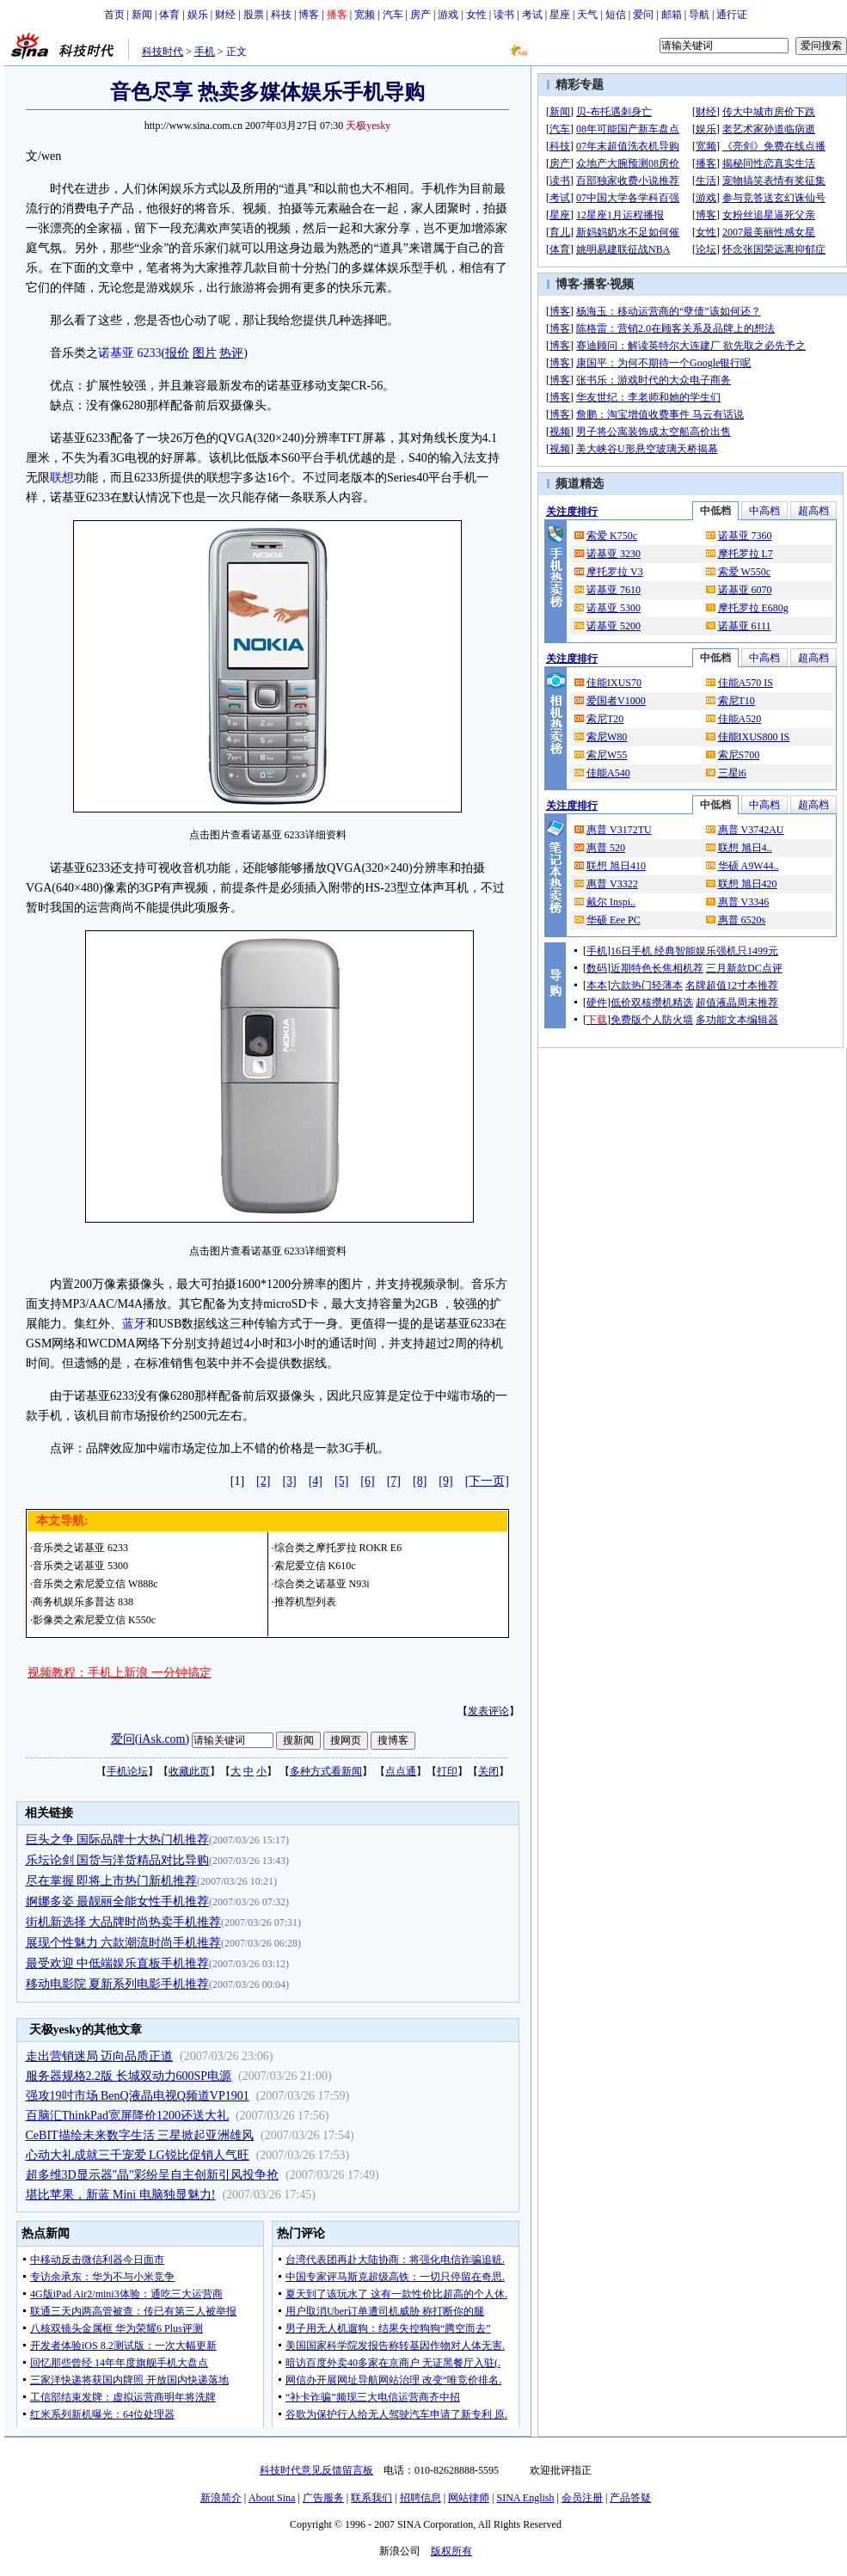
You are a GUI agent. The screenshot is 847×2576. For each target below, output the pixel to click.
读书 (504, 15)
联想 (62, 477)
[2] (263, 1481)
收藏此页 (189, 1771)
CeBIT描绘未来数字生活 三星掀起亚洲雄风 (140, 2135)
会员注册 (582, 2498)
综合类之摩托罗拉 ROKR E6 (338, 1548)
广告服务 (323, 2498)
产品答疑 (630, 2498)
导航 (699, 15)
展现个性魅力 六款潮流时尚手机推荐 (124, 1942)
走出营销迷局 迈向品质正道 (100, 2056)
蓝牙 (134, 1323)
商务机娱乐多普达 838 (83, 1602)
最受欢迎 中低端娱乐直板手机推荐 (118, 1963)
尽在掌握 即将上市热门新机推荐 (112, 1880)
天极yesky (368, 126)
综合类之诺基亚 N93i (322, 1584)
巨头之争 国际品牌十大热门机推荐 (118, 1839)
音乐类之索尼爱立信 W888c (95, 1584)
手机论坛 (127, 1771)
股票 (253, 15)
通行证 (731, 15)
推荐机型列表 (305, 1602)
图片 (205, 353)
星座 (559, 15)
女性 (476, 15)
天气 (587, 15)
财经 (225, 15)
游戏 (448, 15)
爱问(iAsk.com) (150, 1739)
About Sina (272, 2498)
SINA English (525, 2498)
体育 (169, 15)
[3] (289, 1481)
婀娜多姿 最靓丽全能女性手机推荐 (118, 1901)
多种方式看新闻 (326, 1771)
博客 (308, 15)
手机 (204, 52)
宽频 (364, 15)
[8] (420, 1481)
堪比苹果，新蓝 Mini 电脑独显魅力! (121, 2194)
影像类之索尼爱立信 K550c (94, 1620)
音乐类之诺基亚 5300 (80, 1566)
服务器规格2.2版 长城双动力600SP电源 (129, 2076)
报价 (177, 353)
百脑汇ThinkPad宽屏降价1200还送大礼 (127, 2115)
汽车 (393, 15)
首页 (114, 15)
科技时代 (162, 52)
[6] (367, 1481)
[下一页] (487, 1481)
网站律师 (468, 2498)
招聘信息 (420, 2498)
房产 (420, 15)
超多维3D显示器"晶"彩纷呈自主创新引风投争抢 (152, 2174)
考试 (532, 15)
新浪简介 (221, 2498)
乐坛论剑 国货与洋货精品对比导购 (118, 1860)
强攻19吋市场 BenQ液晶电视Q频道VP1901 (137, 2095)
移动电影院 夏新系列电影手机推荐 (118, 1984)
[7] (394, 1481)
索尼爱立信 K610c (315, 1566)
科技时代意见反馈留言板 (316, 2470)
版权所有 (451, 2551)
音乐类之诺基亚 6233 (80, 1548)
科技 (281, 15)
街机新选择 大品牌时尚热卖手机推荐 (124, 1922)
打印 (447, 1771)
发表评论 (488, 1711)
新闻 (142, 15)
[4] (315, 1481)
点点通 (400, 1771)
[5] (341, 1481)
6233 (150, 353)
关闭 (488, 1771)
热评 (231, 353)
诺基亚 (116, 353)
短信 (615, 15)
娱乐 (197, 15)
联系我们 (371, 2498)
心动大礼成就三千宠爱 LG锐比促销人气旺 (137, 2155)
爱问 (643, 15)
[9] (445, 1481)
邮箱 (671, 15)
